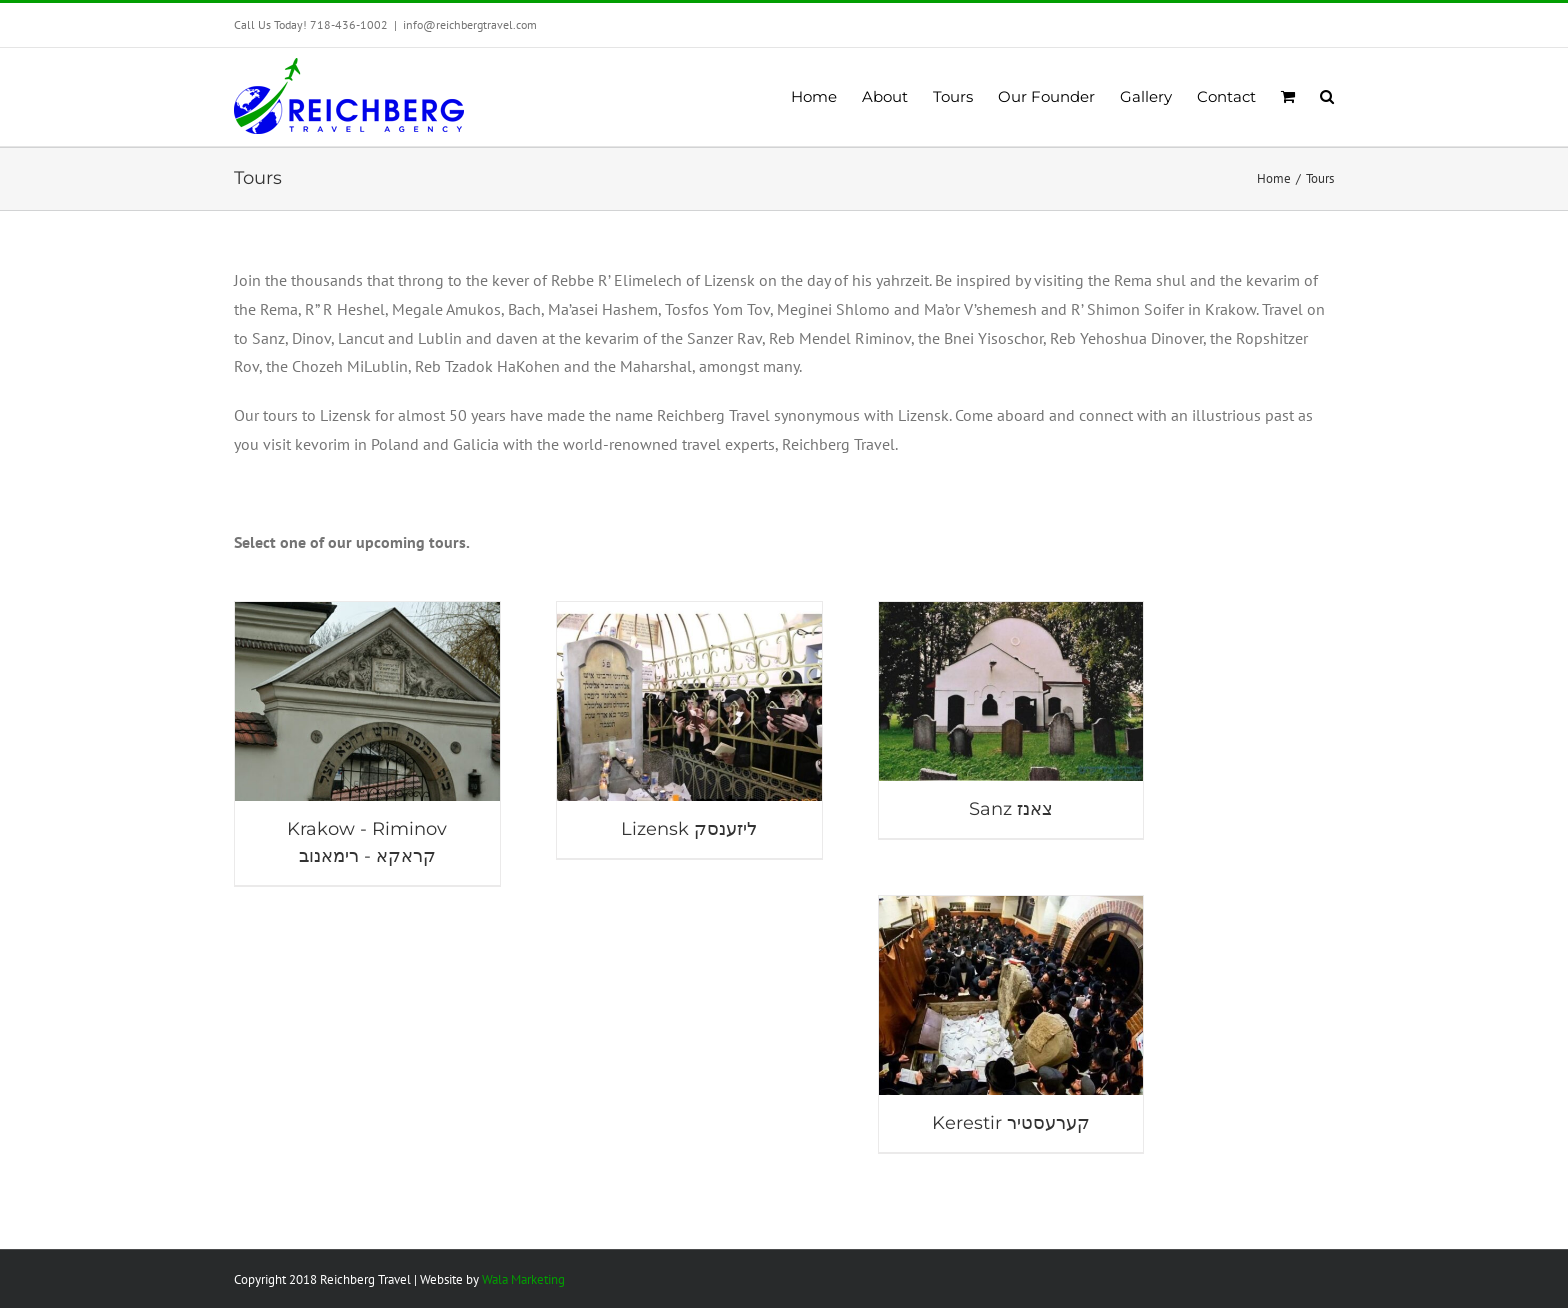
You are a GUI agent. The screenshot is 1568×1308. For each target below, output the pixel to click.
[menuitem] (826, 97)
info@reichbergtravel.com (470, 24)
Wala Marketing (523, 1279)
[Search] (1327, 97)
